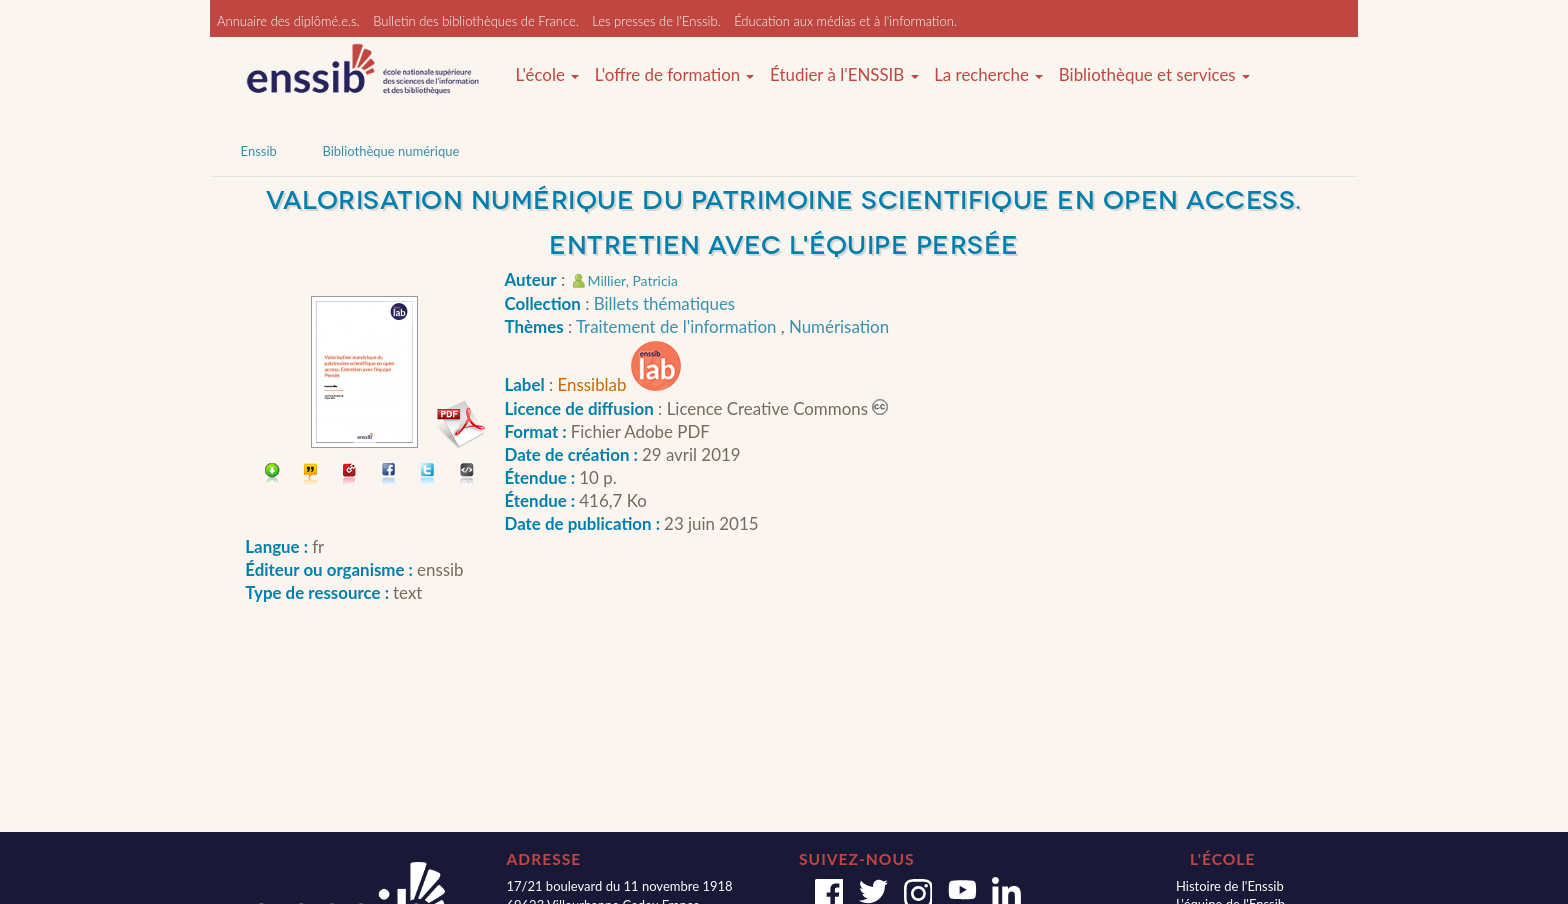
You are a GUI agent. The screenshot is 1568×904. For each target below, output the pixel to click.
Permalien (350, 475)
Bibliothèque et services (1154, 75)
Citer (311, 475)
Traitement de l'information (678, 326)
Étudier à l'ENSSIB (844, 75)
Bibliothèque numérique (390, 151)
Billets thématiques (664, 303)
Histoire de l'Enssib (1230, 886)
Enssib (259, 151)
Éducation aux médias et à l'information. (845, 21)
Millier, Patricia (633, 280)
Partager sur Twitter (428, 475)
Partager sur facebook (389, 475)
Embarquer (467, 475)
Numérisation (839, 326)
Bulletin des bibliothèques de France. (476, 21)
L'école (547, 75)
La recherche (988, 75)
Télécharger (272, 475)
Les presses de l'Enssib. (656, 21)
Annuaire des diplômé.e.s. (288, 21)
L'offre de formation (675, 75)
